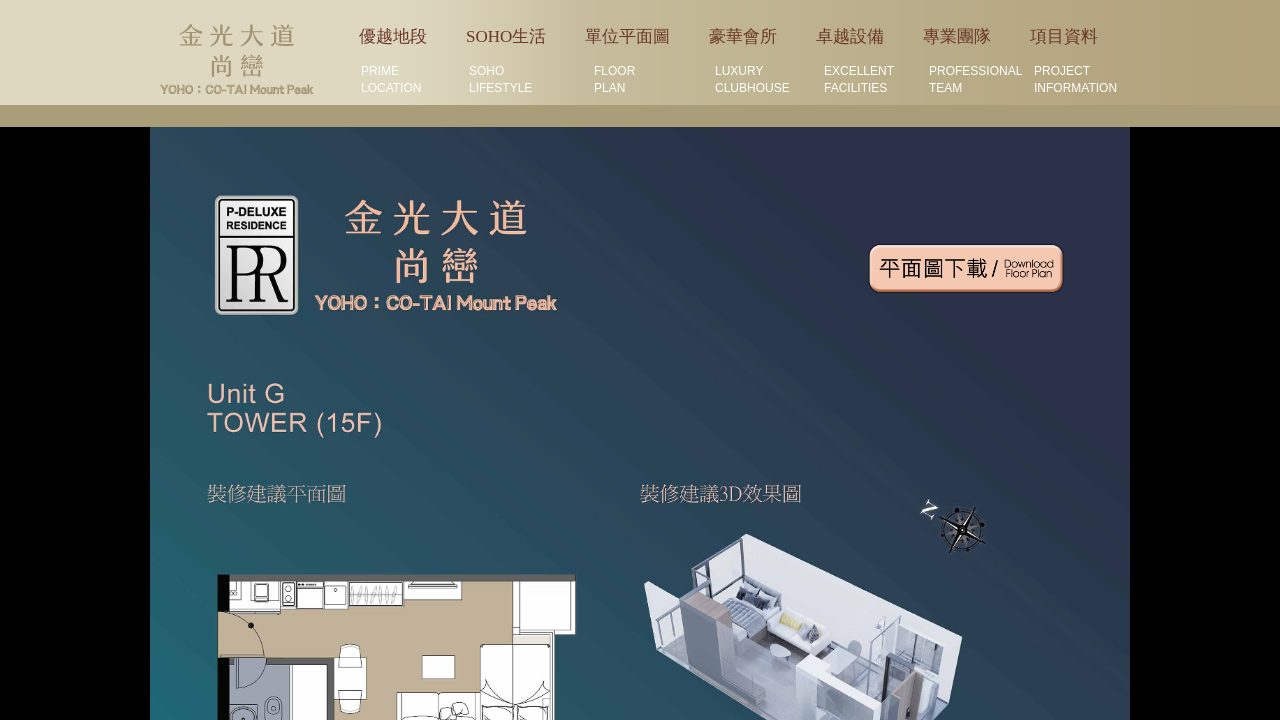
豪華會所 (743, 36)
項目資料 (1064, 36)
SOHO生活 (506, 36)
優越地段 (393, 36)
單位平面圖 (627, 36)
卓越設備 (850, 36)
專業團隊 (957, 36)
